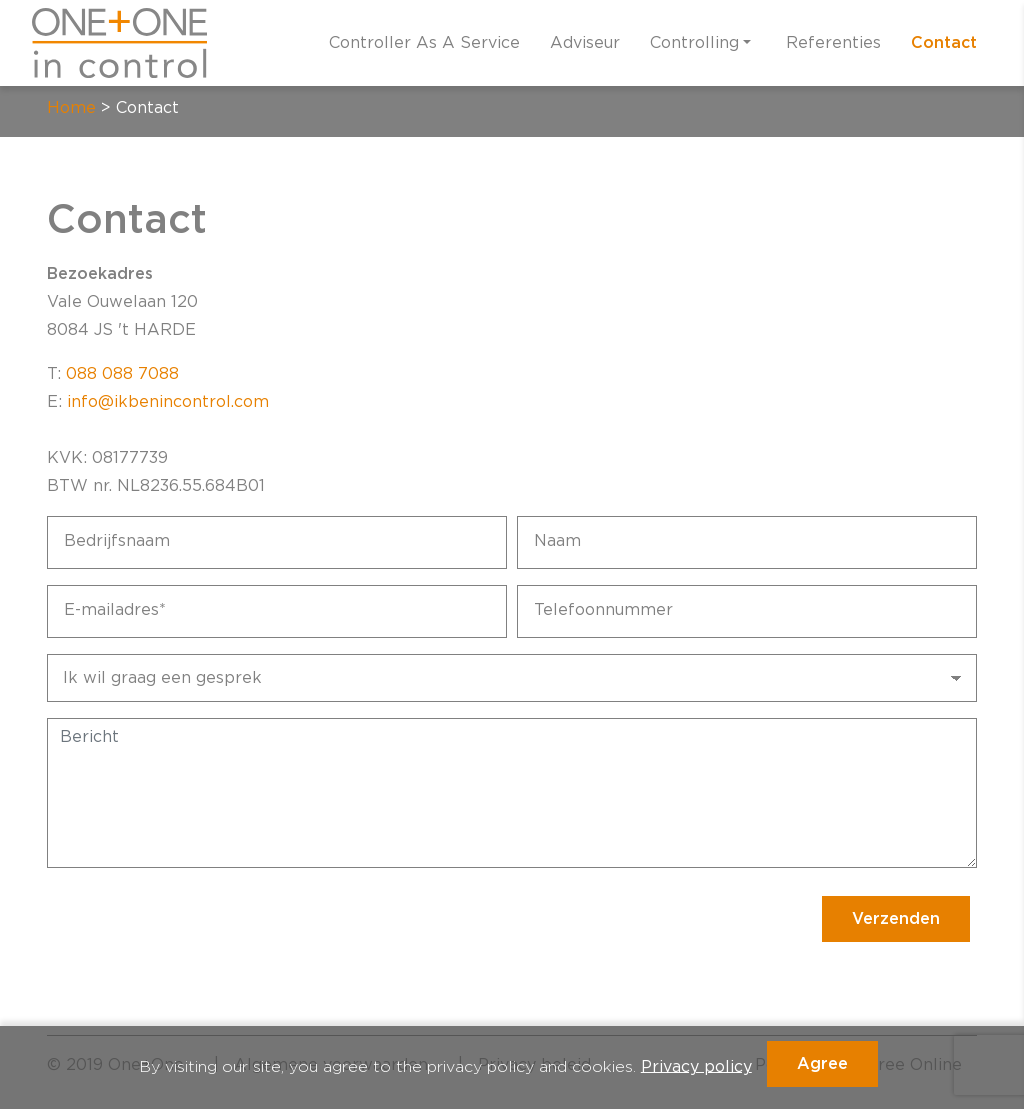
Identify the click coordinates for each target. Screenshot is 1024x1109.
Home (71, 108)
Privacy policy (696, 1066)
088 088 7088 (122, 374)
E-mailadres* (115, 610)
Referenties (833, 43)
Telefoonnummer (603, 610)
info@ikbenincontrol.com (168, 402)
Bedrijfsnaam (117, 541)
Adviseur (585, 43)
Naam (557, 541)
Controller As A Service (424, 43)
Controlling (694, 43)
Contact (944, 43)
